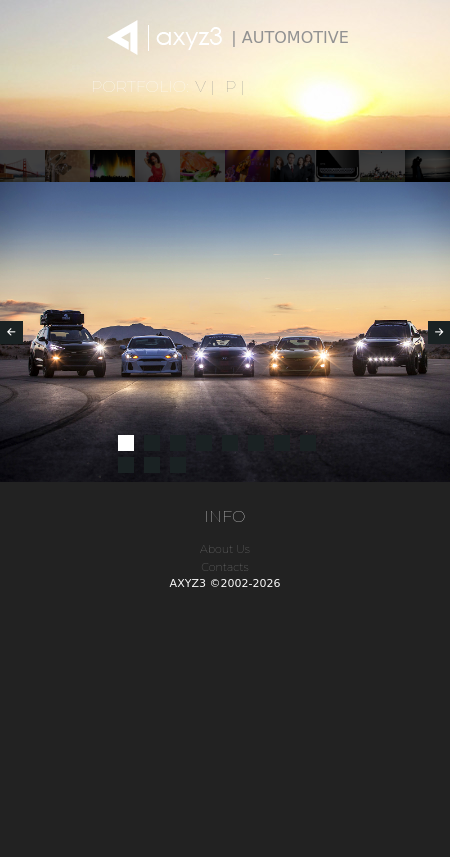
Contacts (224, 567)
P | (235, 86)
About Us (225, 549)
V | (204, 86)
